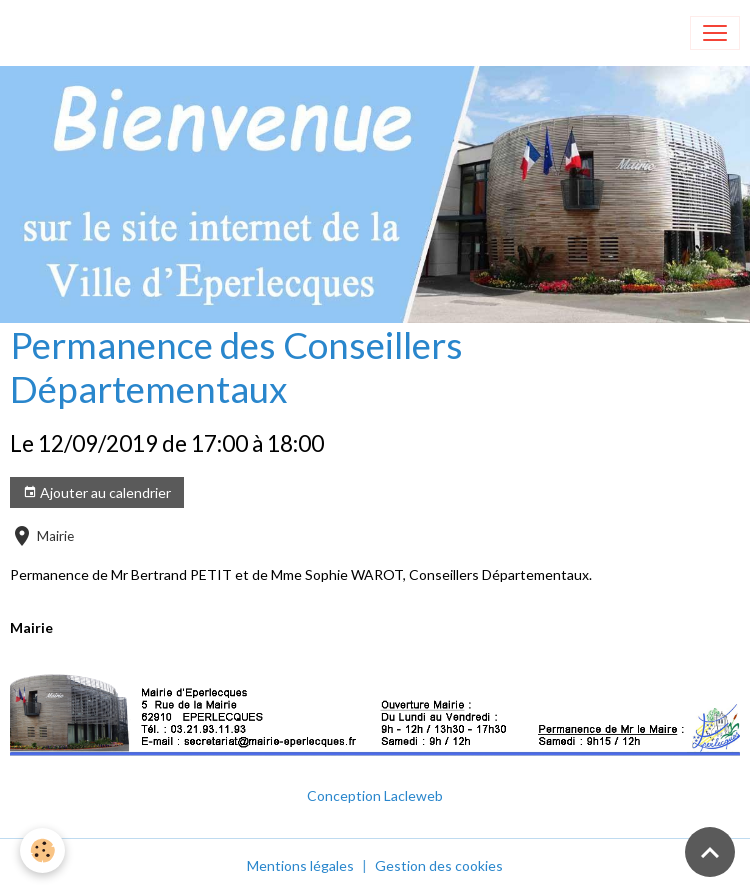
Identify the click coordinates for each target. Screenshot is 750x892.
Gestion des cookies (439, 865)
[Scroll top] (710, 852)
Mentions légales (300, 865)
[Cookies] (42, 850)
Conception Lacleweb (375, 795)
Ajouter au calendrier (97, 493)
